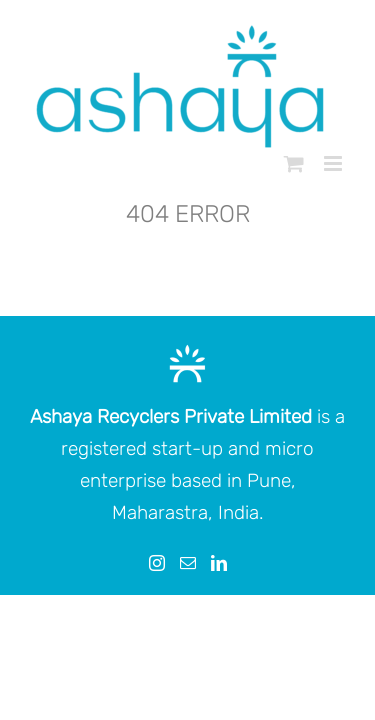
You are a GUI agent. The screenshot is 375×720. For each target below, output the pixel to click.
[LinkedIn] (219, 613)
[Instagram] (157, 613)
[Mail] (188, 613)
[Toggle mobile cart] (294, 163)
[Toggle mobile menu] (334, 163)
